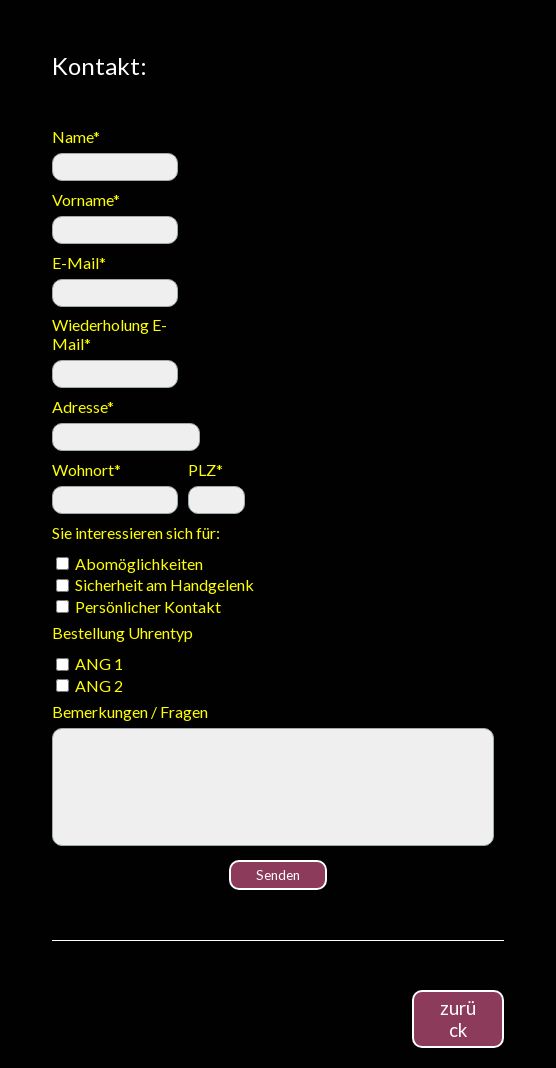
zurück (458, 1019)
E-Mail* (79, 262)
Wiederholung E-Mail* (109, 334)
